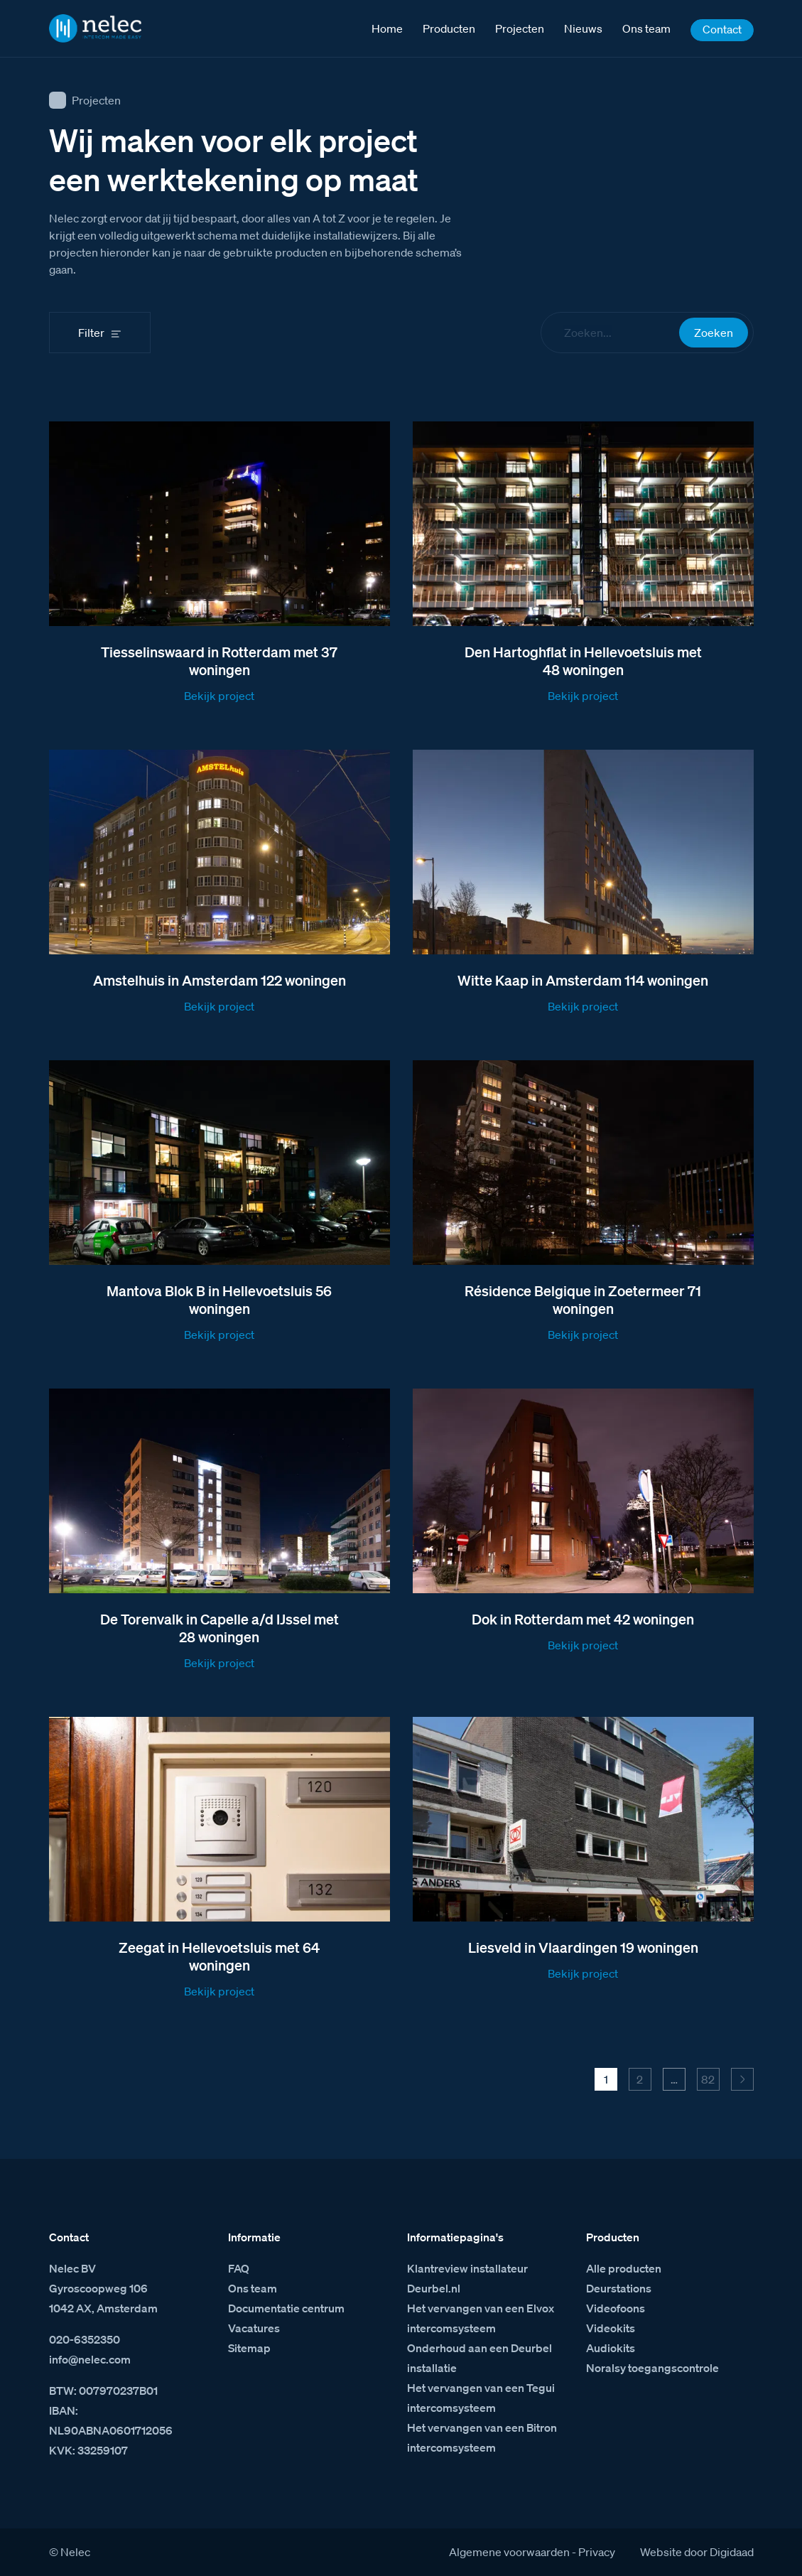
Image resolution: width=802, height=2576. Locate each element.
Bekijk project (219, 696)
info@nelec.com (90, 2359)
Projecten (96, 100)
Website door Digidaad (697, 2552)
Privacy (596, 2552)
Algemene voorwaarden (509, 2552)
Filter (91, 332)
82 (708, 2079)
